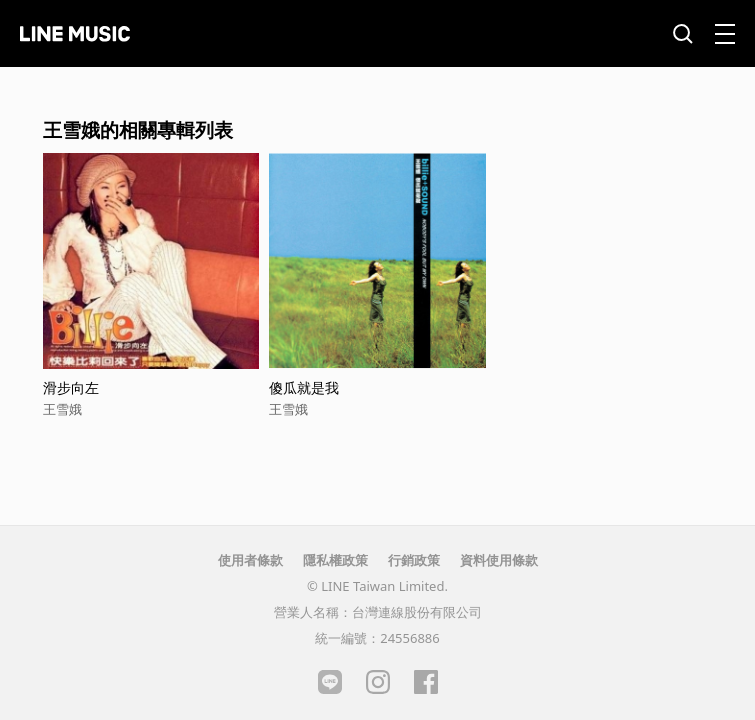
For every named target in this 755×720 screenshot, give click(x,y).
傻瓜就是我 (304, 387)
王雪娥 (62, 409)
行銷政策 (414, 560)
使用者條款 (250, 560)
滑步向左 (71, 387)
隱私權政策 (335, 560)
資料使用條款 (499, 560)
